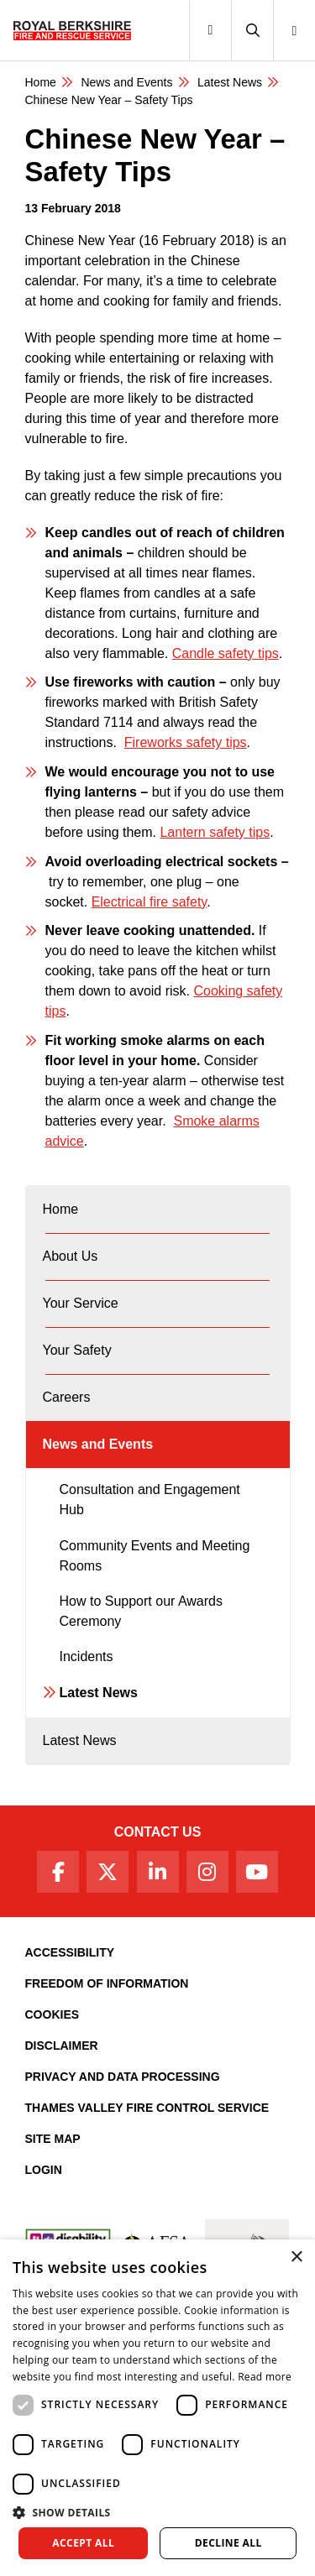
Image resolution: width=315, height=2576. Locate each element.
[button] (252, 30)
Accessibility (70, 1952)
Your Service (80, 1303)
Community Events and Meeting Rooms (155, 1556)
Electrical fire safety (149, 902)
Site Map (53, 2138)
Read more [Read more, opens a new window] (264, 2377)
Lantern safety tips (215, 832)
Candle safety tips (225, 653)
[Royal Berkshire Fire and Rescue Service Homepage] (72, 30)
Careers (67, 1397)
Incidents (86, 1656)
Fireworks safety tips (185, 742)
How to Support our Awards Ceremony (141, 1611)
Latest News (99, 1692)
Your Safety (77, 1350)
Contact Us (158, 1832)
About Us (70, 1256)
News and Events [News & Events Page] (126, 82)
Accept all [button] (83, 2543)
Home (61, 1209)
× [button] (296, 2257)
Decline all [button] (228, 2543)
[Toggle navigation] (210, 30)
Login (43, 2169)
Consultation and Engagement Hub (150, 1499)
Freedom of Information (107, 1983)
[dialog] (157, 2407)
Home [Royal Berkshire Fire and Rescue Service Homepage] (40, 82)
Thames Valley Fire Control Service (147, 2107)
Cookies (52, 2014)
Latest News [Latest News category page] (229, 82)
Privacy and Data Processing (122, 2076)
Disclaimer (61, 2045)
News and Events (98, 1444)
